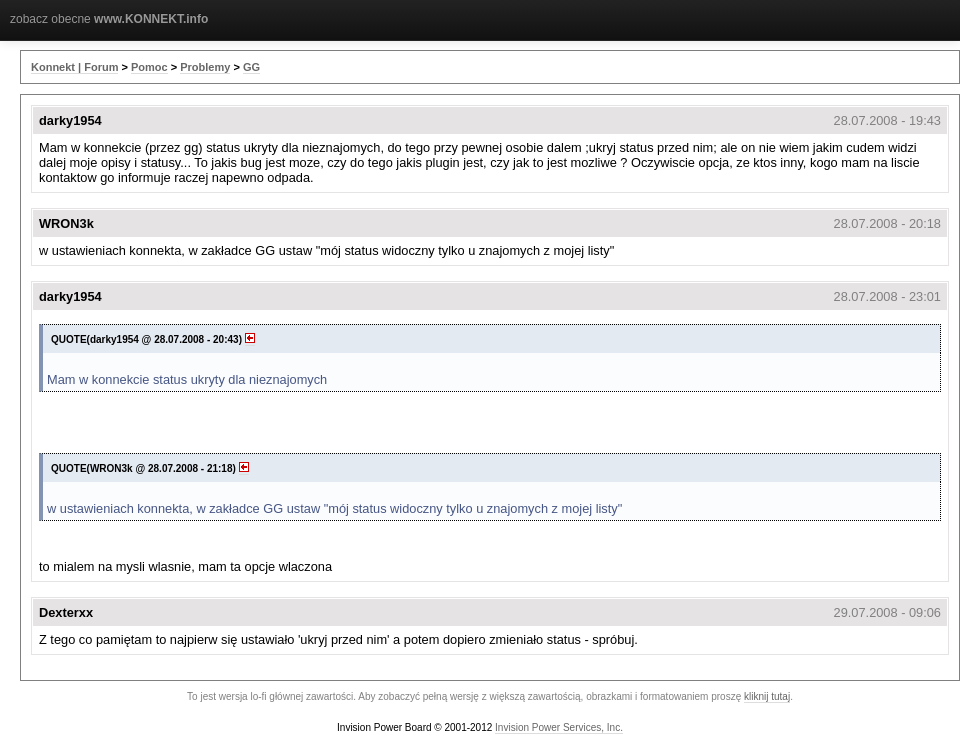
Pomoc (149, 67)
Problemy (205, 67)
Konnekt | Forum (74, 67)
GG (251, 67)
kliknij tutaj (767, 696)
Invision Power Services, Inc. (559, 727)
